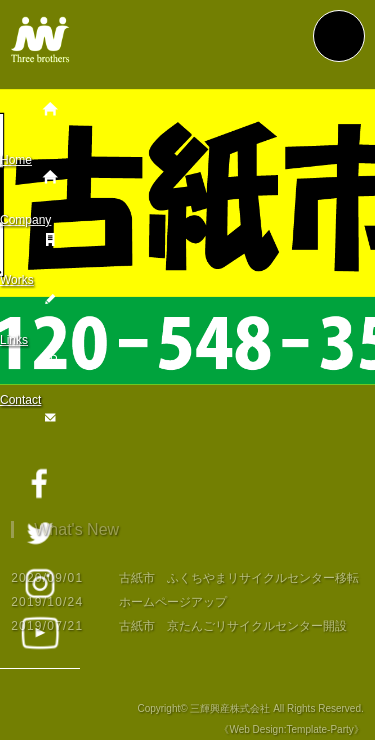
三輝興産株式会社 (230, 714)
